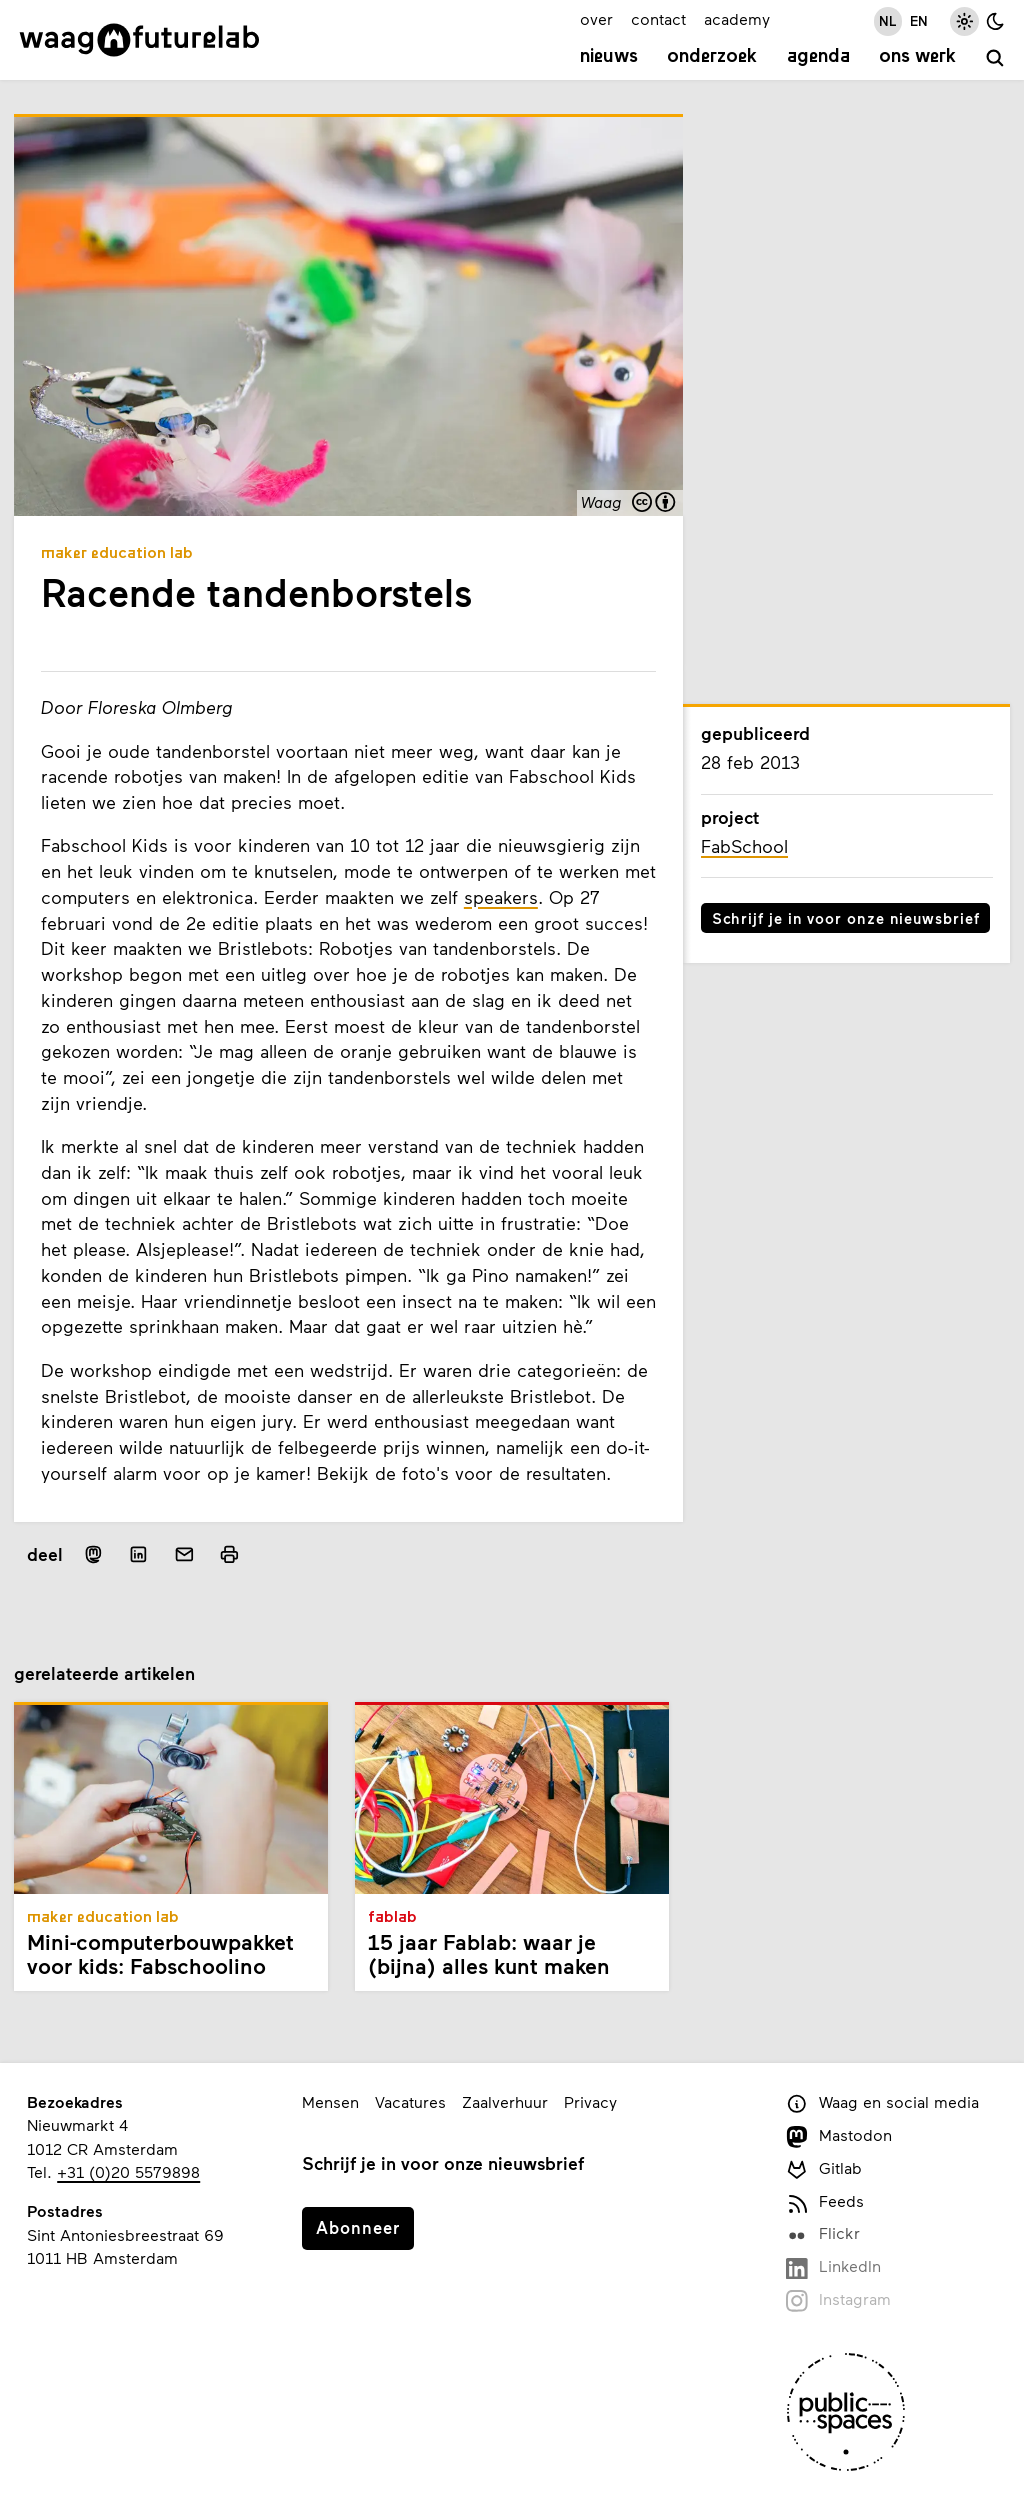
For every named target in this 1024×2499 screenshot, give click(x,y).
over (596, 18)
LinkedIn (833, 2267)
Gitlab (823, 2169)
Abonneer (358, 2227)
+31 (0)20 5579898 (128, 2171)
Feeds (824, 2202)
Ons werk (917, 57)
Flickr (822, 2234)
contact (658, 18)
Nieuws (609, 57)
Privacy (590, 2101)
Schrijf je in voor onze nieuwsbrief (846, 918)
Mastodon (838, 2136)
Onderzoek (712, 57)
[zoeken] (995, 59)
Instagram (838, 2300)
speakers (501, 897)
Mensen (330, 2101)
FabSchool (744, 846)
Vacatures (410, 2101)
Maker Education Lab (117, 554)
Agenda (818, 57)
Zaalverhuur (505, 2101)
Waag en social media (882, 2103)
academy (737, 18)
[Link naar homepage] (139, 40)
